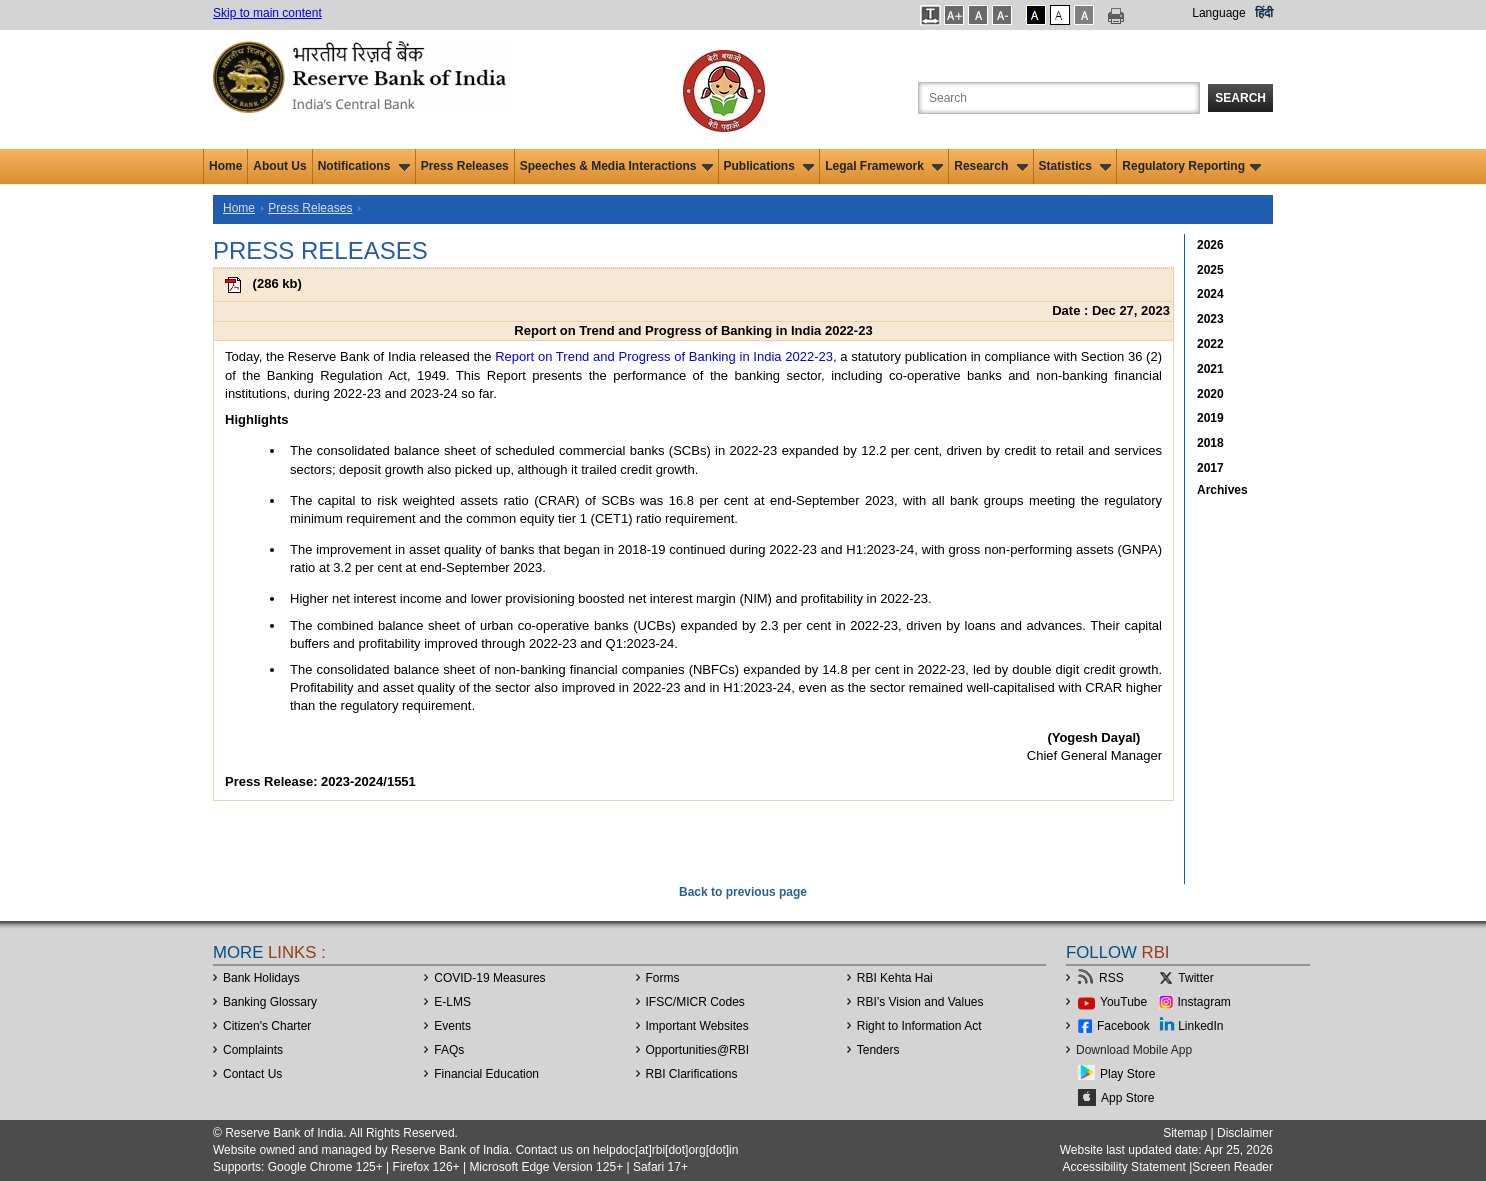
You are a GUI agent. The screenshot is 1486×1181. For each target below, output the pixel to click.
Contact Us (252, 1074)
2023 (1210, 319)
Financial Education (486, 1074)
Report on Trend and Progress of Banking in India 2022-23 (664, 356)
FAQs (449, 1050)
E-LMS (452, 1002)
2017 (1210, 468)
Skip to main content (267, 13)
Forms (663, 978)
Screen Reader (1232, 1167)
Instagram (1204, 1002)
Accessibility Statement (1123, 1167)
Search (1240, 98)
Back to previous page (743, 892)
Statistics (1075, 166)
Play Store (1127, 1074)
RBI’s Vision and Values (920, 1002)
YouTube (1123, 1002)
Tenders (878, 1050)
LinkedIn (1200, 1026)
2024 (1210, 294)
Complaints (253, 1050)
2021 (1210, 369)
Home (225, 166)
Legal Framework (884, 166)
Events (452, 1026)
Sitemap (1185, 1133)
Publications (769, 166)
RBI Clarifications (692, 1074)
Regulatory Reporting (1191, 166)
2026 (1210, 245)
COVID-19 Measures (489, 978)
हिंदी (1264, 13)
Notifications (364, 166)
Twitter (1195, 978)
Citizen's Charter (267, 1026)
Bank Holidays (261, 978)
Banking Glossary (270, 1002)
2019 (1210, 418)
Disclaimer (1245, 1133)
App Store (1127, 1098)
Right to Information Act (919, 1026)
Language (1218, 13)
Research (990, 166)
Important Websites (697, 1026)
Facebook (1123, 1026)
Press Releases (465, 166)
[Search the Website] (1059, 98)
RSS (1111, 978)
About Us (279, 166)
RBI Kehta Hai (895, 978)
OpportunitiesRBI (698, 1050)
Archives (1222, 490)
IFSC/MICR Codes (695, 1002)
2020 (1210, 394)
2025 (1210, 270)
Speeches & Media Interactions (616, 166)
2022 (1210, 344)
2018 (1210, 443)
